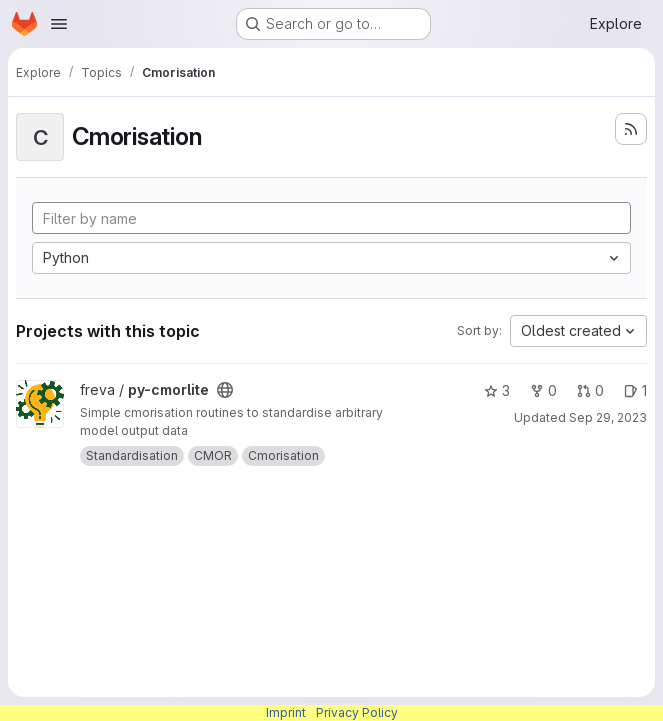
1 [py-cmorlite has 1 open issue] (635, 390)
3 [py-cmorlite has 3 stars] (497, 390)
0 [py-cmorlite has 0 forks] (543, 390)
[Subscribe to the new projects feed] (631, 129)
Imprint (286, 712)
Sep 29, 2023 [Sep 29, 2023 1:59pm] (608, 417)
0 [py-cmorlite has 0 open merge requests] (590, 390)
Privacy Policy (357, 712)
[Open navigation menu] (59, 24)
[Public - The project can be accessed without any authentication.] (225, 390)
